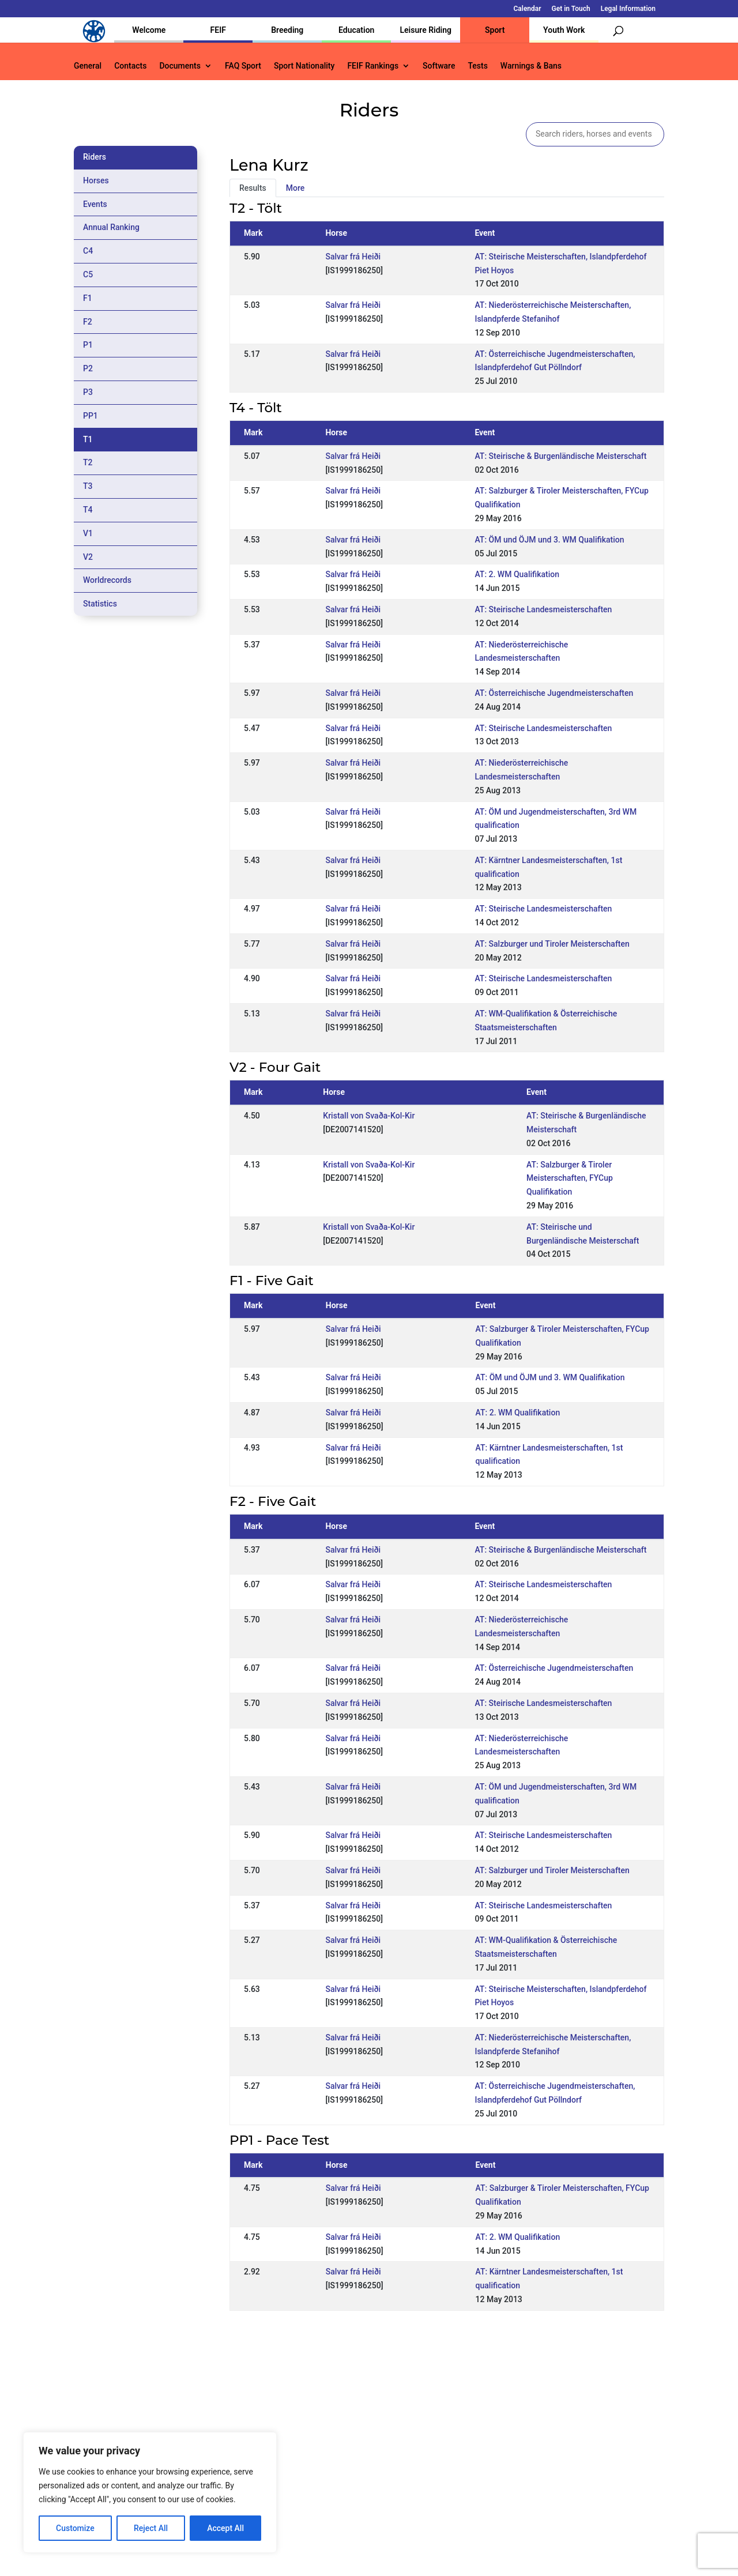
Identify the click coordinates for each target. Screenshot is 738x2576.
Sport (494, 30)
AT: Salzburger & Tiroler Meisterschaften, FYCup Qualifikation (569, 1178)
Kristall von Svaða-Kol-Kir (369, 1115)
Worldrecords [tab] (107, 580)
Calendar (527, 9)
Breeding (287, 30)
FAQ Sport (243, 66)
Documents (180, 66)
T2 (88, 462)
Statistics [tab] (100, 603)
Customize (75, 2528)
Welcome (148, 30)
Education (356, 30)
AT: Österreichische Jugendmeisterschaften (554, 693)
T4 (88, 509)
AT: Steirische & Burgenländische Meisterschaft (560, 456)
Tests (477, 66)
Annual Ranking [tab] (111, 227)
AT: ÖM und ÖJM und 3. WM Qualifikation (549, 539)
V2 (88, 557)
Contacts (130, 66)
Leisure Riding (425, 30)
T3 (88, 486)
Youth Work (564, 30)
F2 (87, 321)
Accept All (225, 2528)
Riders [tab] (94, 156)
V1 (88, 533)
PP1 (90, 415)
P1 (88, 344)
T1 (88, 439)
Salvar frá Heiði (353, 256)
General (87, 66)
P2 (88, 368)
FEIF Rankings (372, 66)
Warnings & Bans (531, 66)
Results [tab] (252, 188)
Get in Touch (571, 9)
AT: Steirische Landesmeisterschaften (543, 609)
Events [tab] (95, 204)
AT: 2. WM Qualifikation (517, 574)
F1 (87, 298)
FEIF (218, 30)
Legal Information (628, 9)
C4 (88, 250)
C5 (88, 274)
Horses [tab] (96, 180)
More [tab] (295, 188)
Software (439, 66)
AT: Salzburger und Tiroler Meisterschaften (552, 943)
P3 (88, 392)
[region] (150, 2492)
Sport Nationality (304, 66)
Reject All (151, 2528)
